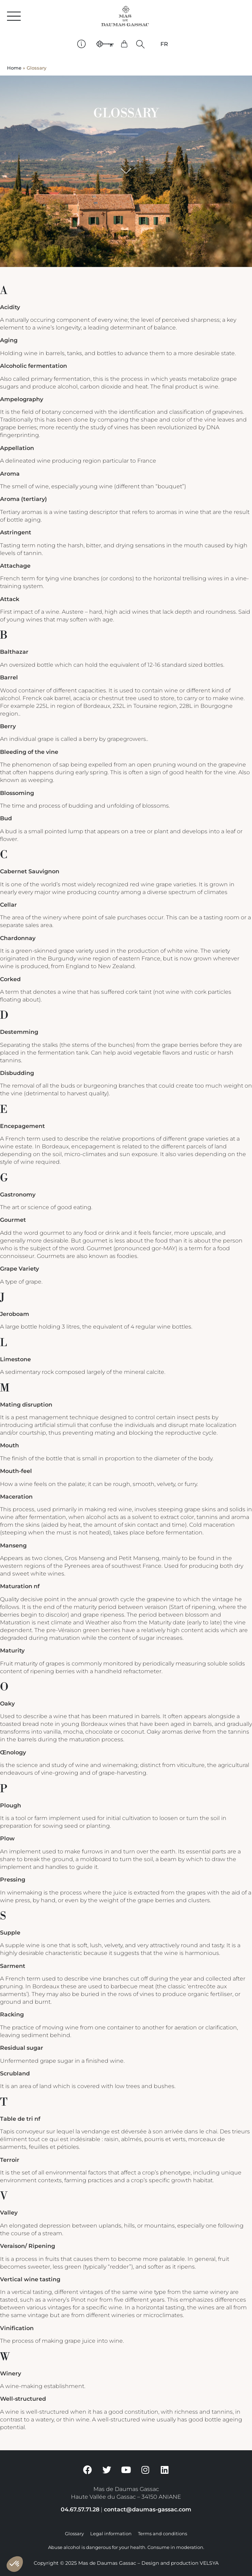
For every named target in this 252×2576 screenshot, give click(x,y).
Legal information (111, 2533)
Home (14, 68)
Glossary (74, 2533)
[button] (140, 44)
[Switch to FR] (164, 44)
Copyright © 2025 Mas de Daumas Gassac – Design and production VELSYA (126, 2563)
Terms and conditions (162, 2533)
